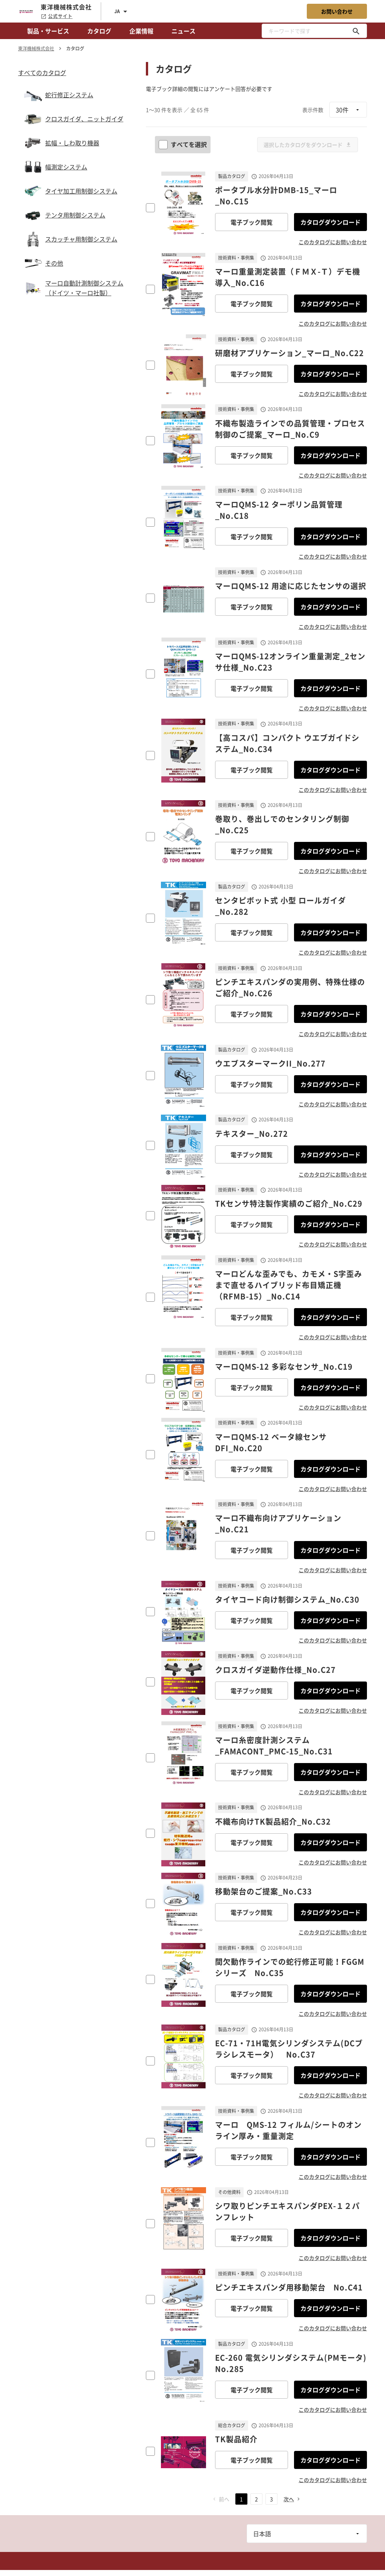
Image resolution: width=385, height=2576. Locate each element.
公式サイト (57, 16)
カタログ (99, 30)
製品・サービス (48, 30)
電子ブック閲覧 (251, 222)
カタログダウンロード (330, 222)
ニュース (183, 30)
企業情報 (141, 30)
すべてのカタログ (42, 72)
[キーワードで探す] (356, 30)
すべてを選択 (183, 144)
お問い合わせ (337, 11)
